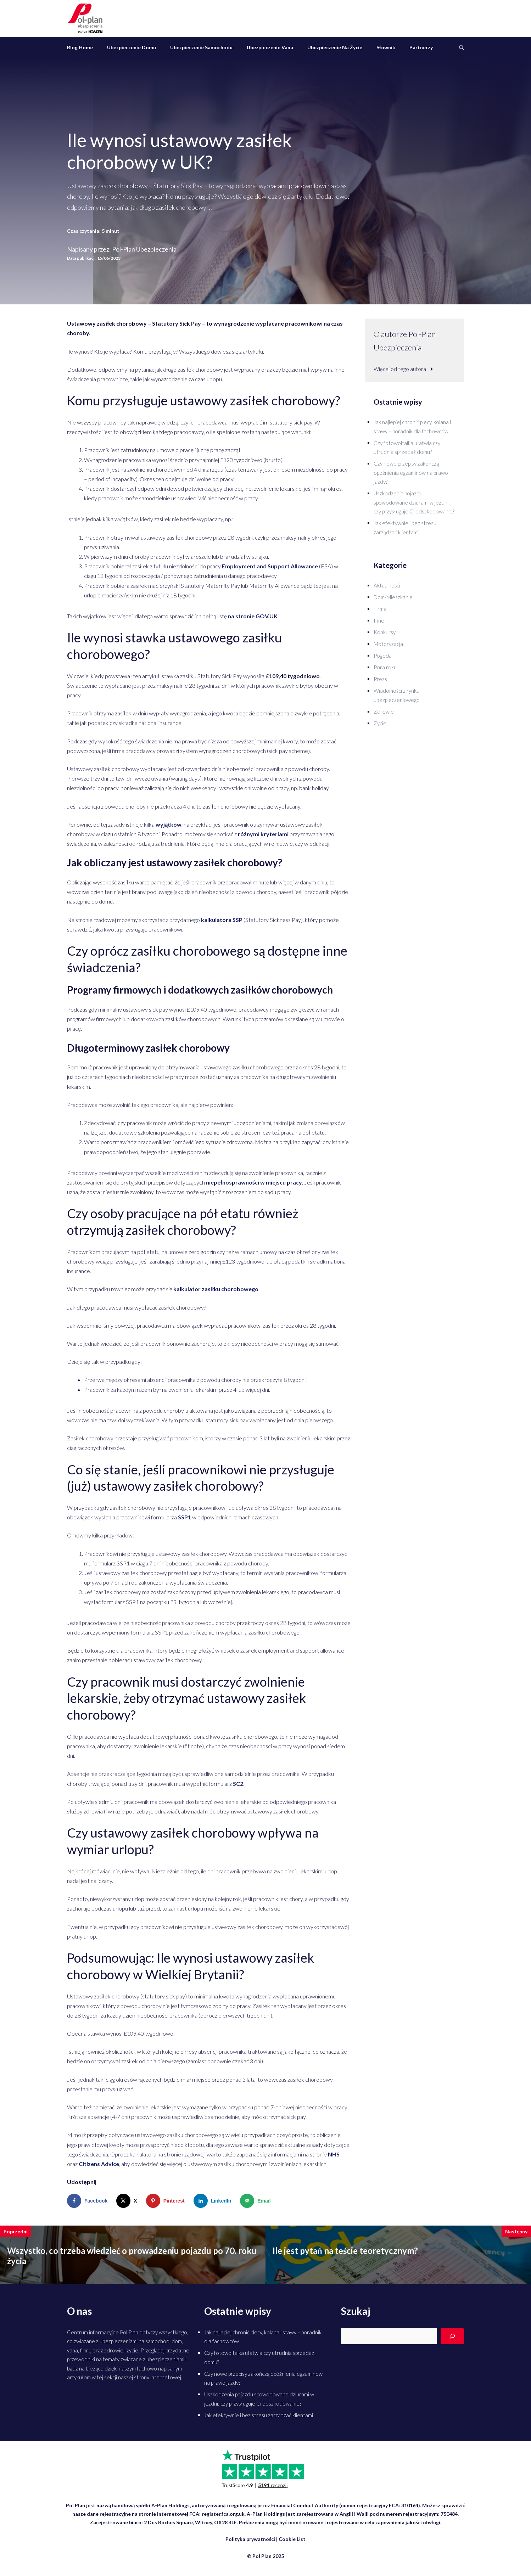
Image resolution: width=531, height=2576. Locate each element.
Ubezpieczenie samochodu (201, 47)
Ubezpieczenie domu (131, 47)
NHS (334, 2154)
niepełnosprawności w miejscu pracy (254, 1182)
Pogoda (383, 655)
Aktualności (387, 585)
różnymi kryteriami (263, 834)
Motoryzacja (388, 644)
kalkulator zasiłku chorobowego (215, 1289)
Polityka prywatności (250, 2539)
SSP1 (184, 1517)
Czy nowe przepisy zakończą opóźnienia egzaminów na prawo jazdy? (411, 472)
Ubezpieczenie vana (270, 47)
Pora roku (385, 667)
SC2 (238, 1783)
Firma (380, 609)
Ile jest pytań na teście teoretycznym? (345, 2250)
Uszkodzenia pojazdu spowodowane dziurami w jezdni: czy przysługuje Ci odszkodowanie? (414, 502)
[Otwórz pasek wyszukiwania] (461, 47)
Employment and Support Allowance (270, 566)
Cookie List (292, 2539)
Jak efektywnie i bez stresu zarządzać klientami (258, 2415)
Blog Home (80, 47)
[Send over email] (257, 2201)
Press (380, 679)
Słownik (385, 47)
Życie (380, 723)
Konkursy (385, 632)
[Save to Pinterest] (167, 2201)
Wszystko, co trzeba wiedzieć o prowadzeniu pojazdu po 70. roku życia (132, 2255)
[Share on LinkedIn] (214, 2201)
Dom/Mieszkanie (393, 597)
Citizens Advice (99, 2163)
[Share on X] (128, 2201)
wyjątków (168, 824)
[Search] (452, 2336)
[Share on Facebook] (89, 2201)
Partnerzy (421, 47)
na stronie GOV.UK (253, 616)
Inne (379, 620)
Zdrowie (384, 711)
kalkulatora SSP (222, 919)
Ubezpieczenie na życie (334, 47)
